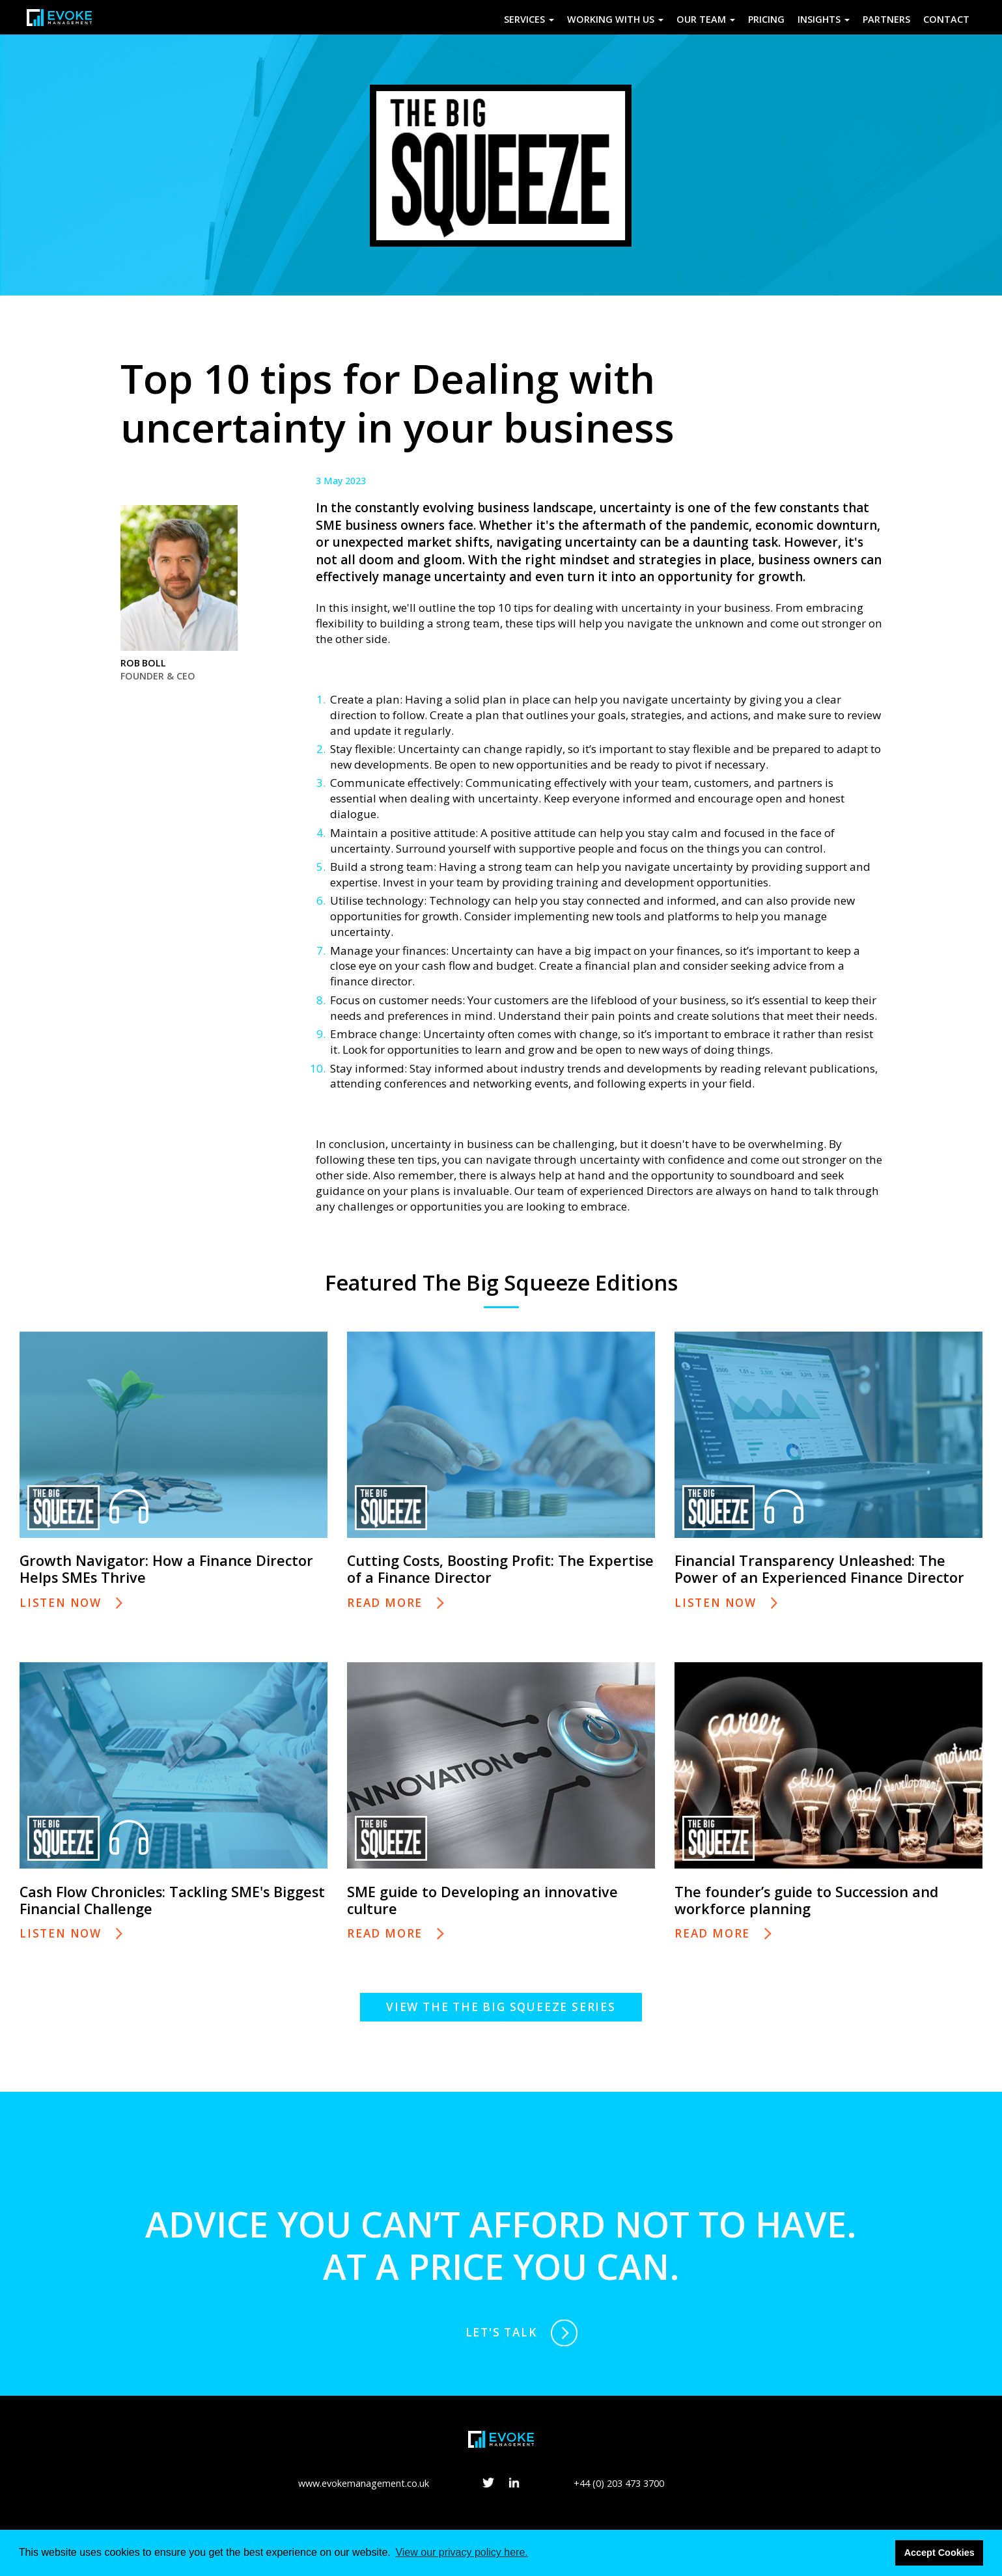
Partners (886, 19)
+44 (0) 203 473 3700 (619, 2483)
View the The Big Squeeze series (501, 2006)
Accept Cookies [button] (939, 2552)
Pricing (766, 19)
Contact (946, 19)
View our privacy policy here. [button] (461, 2552)
